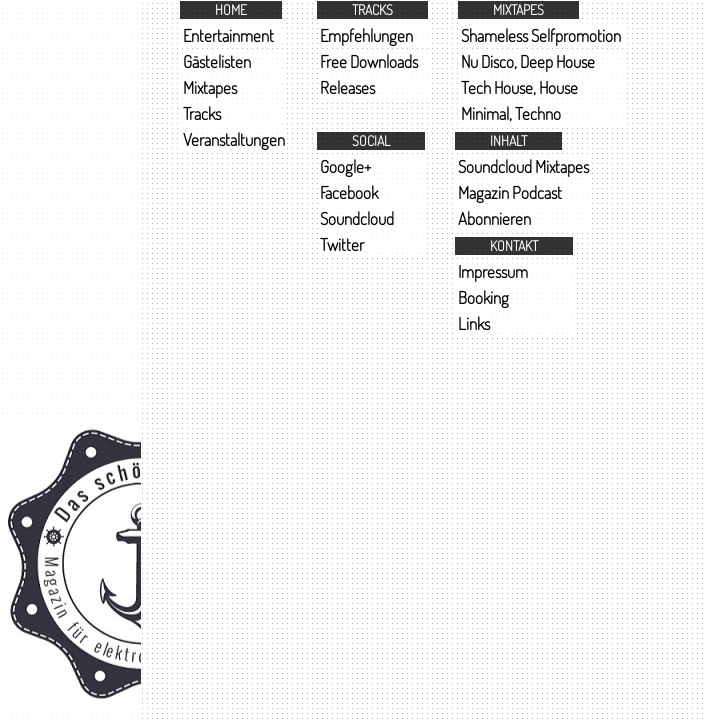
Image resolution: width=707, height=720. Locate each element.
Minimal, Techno (511, 113)
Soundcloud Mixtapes (523, 166)
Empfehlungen (366, 35)
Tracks (202, 113)
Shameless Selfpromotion (541, 35)
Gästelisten (217, 61)
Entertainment (228, 35)
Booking (483, 297)
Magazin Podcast (510, 192)
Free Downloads (369, 61)
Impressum (493, 271)
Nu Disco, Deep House (528, 61)
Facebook (349, 192)
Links (474, 323)
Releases (347, 87)
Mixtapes (210, 87)
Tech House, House (519, 87)
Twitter (342, 244)
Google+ (345, 166)
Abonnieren (494, 218)
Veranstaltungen (234, 139)
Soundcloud (357, 218)
